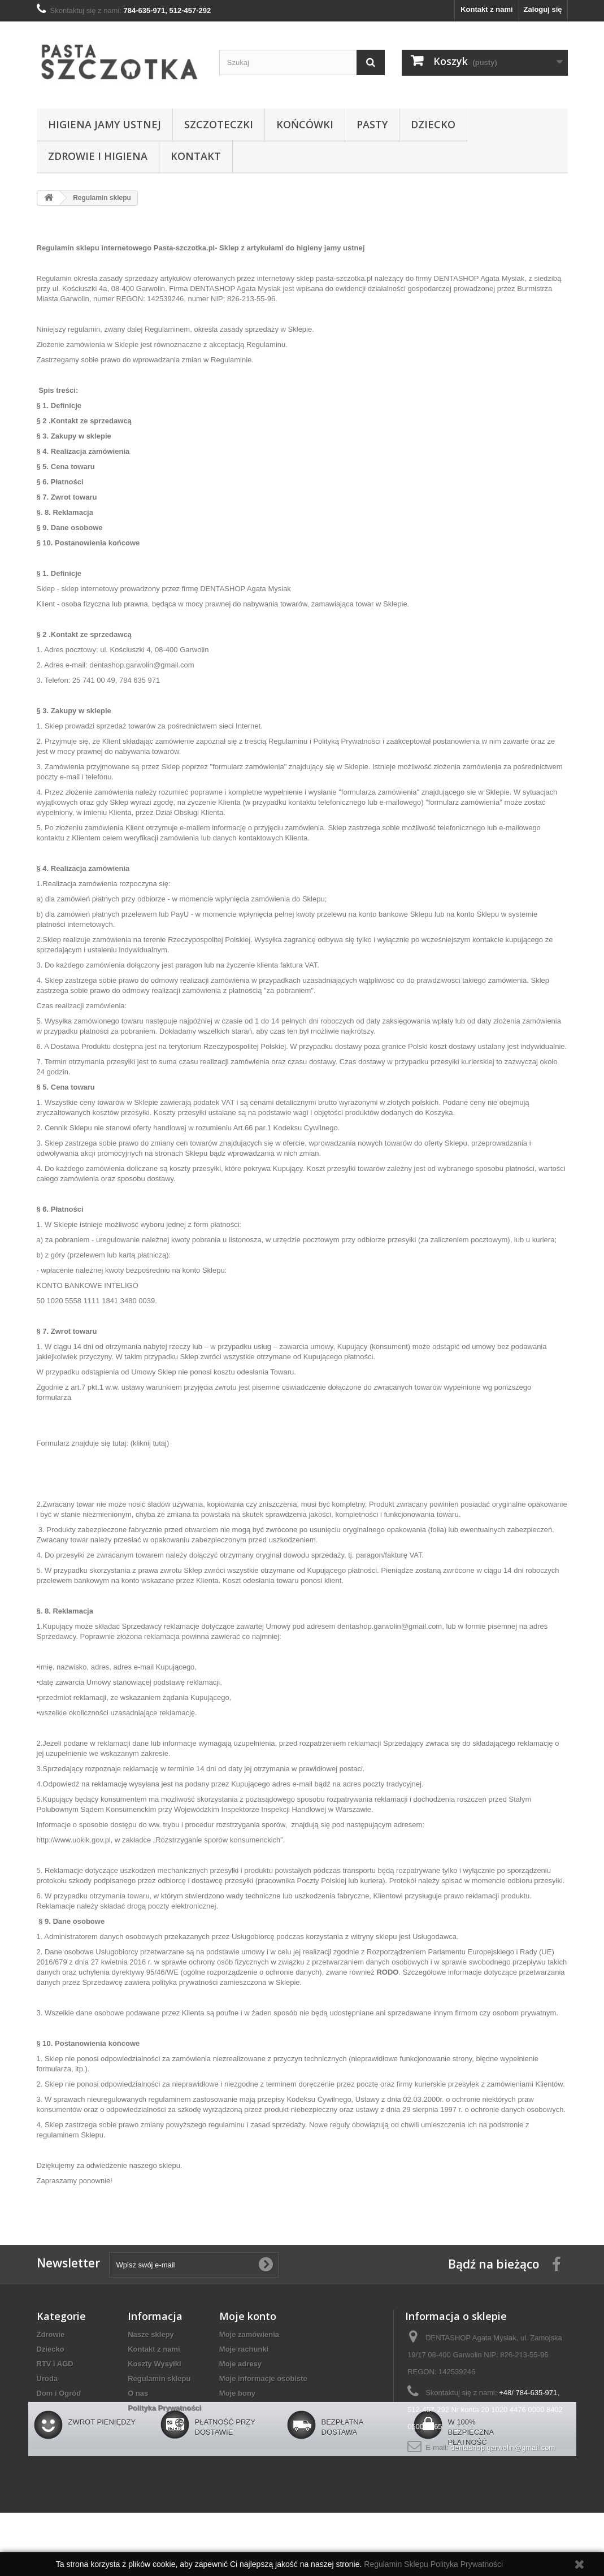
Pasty (372, 124)
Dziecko (433, 124)
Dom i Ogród (59, 2393)
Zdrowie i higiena (97, 156)
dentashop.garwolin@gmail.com (502, 2447)
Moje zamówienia (249, 2334)
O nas (138, 2393)
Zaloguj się (543, 9)
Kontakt (196, 156)
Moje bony (237, 2393)
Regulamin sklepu (159, 2378)
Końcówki (304, 124)
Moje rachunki (243, 2349)
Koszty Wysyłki (154, 2364)
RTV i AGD (55, 2364)
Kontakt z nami (486, 9)
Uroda (47, 2378)
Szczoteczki (218, 124)
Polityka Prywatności (164, 2408)
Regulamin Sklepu (397, 2564)
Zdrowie (51, 2334)
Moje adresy (240, 2364)
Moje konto (247, 2316)
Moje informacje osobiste (263, 2378)
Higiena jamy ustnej (104, 124)
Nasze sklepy (151, 2334)
